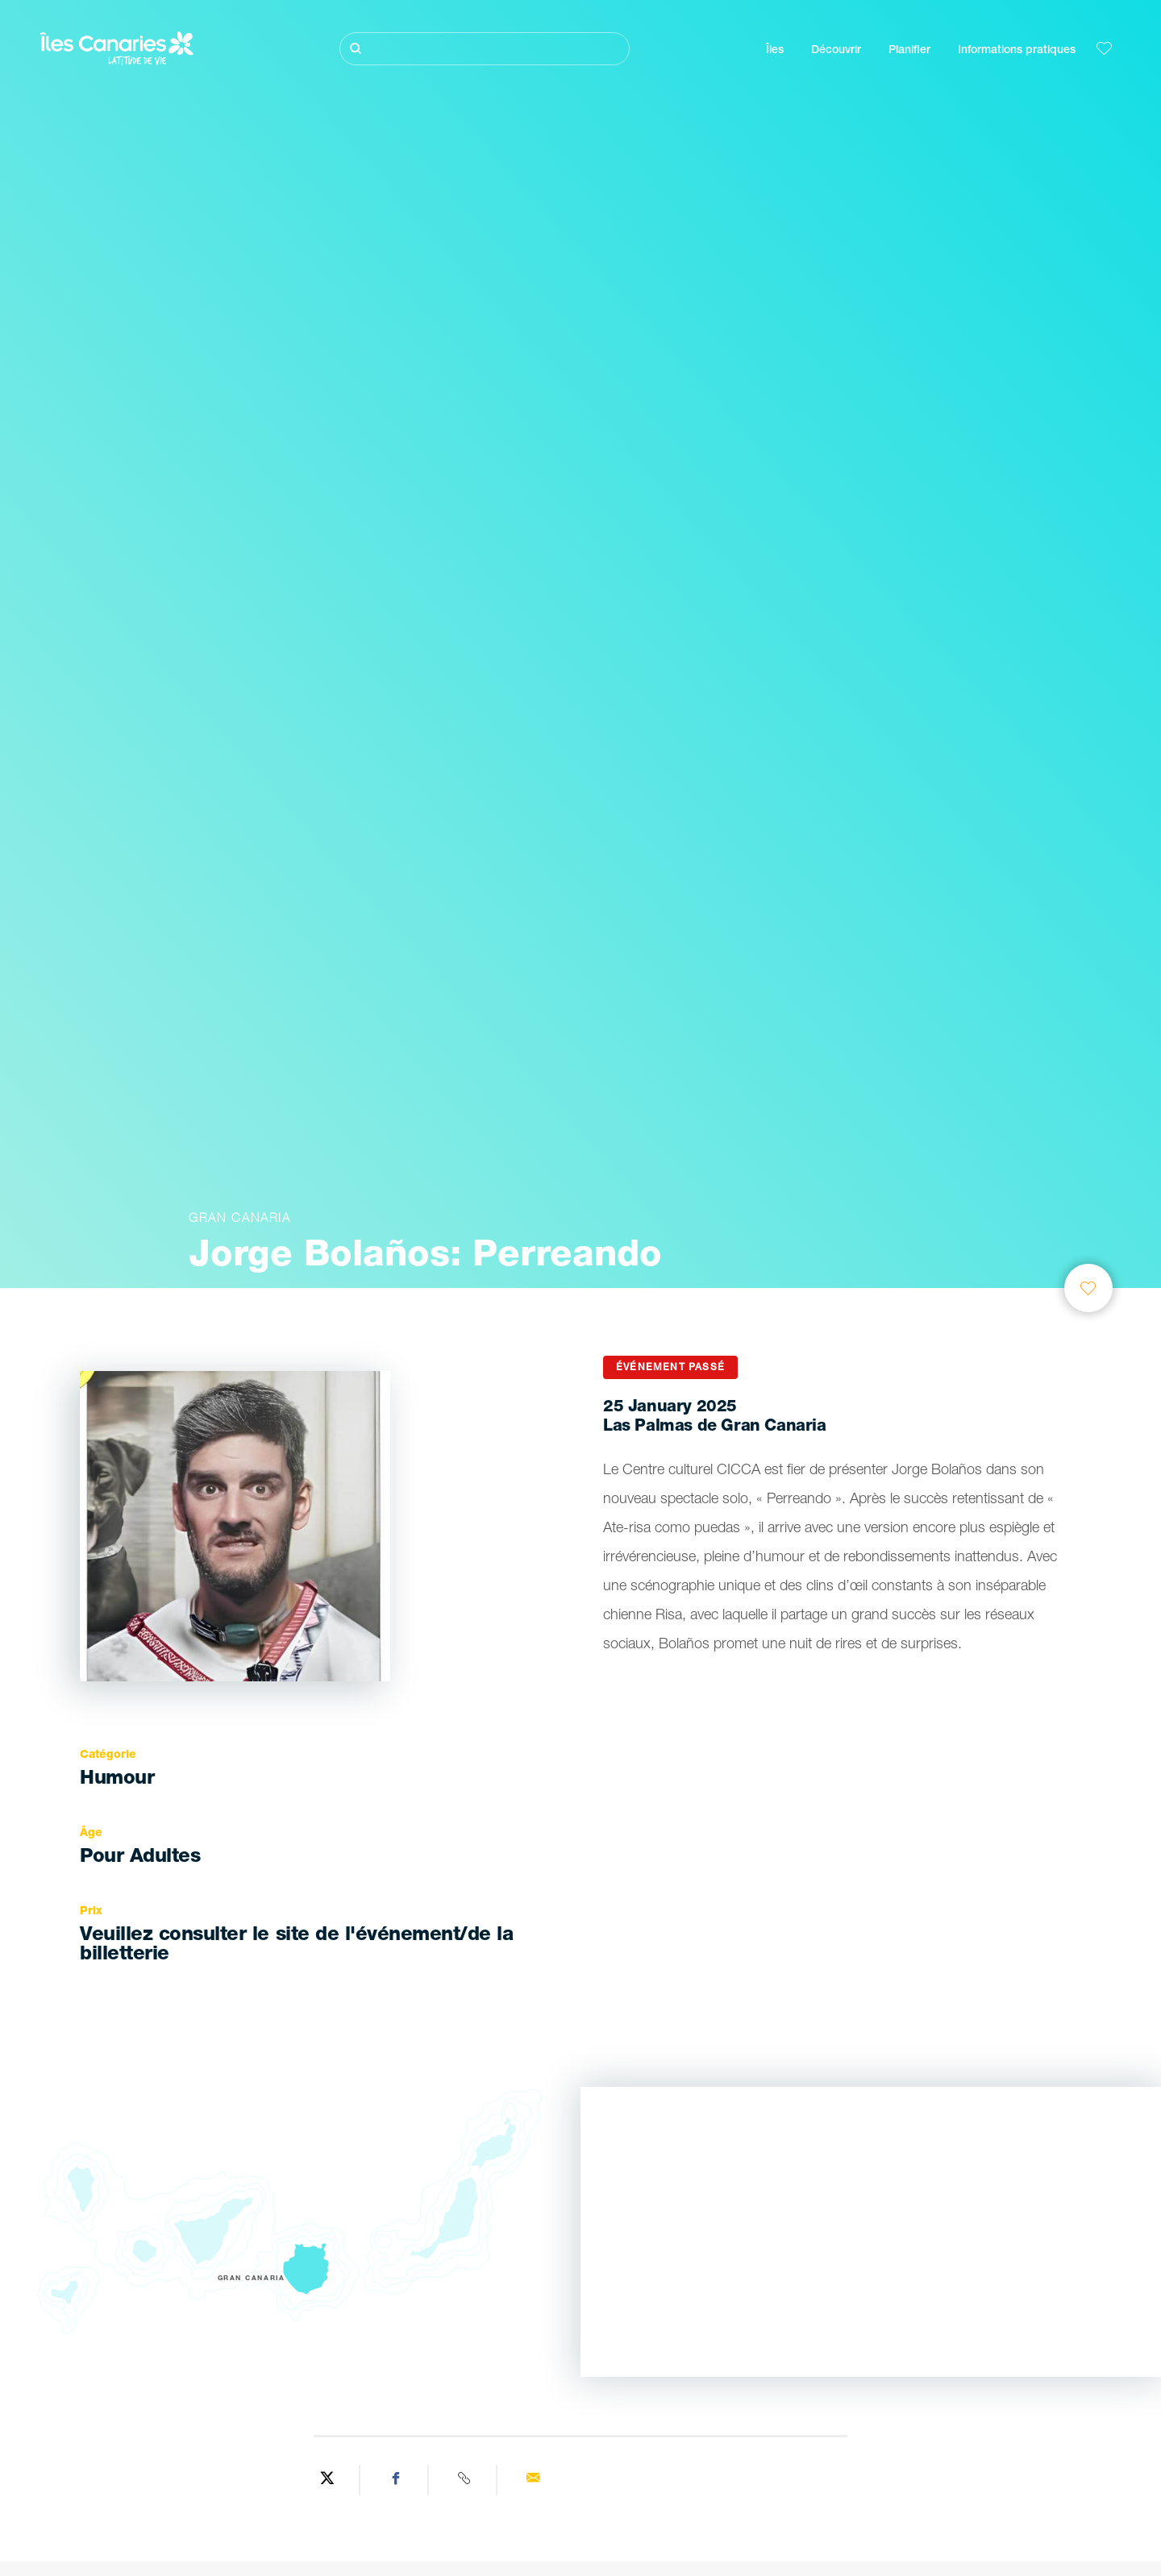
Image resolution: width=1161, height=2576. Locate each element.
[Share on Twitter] (327, 2480)
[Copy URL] (464, 2480)
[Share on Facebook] (396, 2480)
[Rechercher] (484, 48)
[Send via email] (532, 2480)
